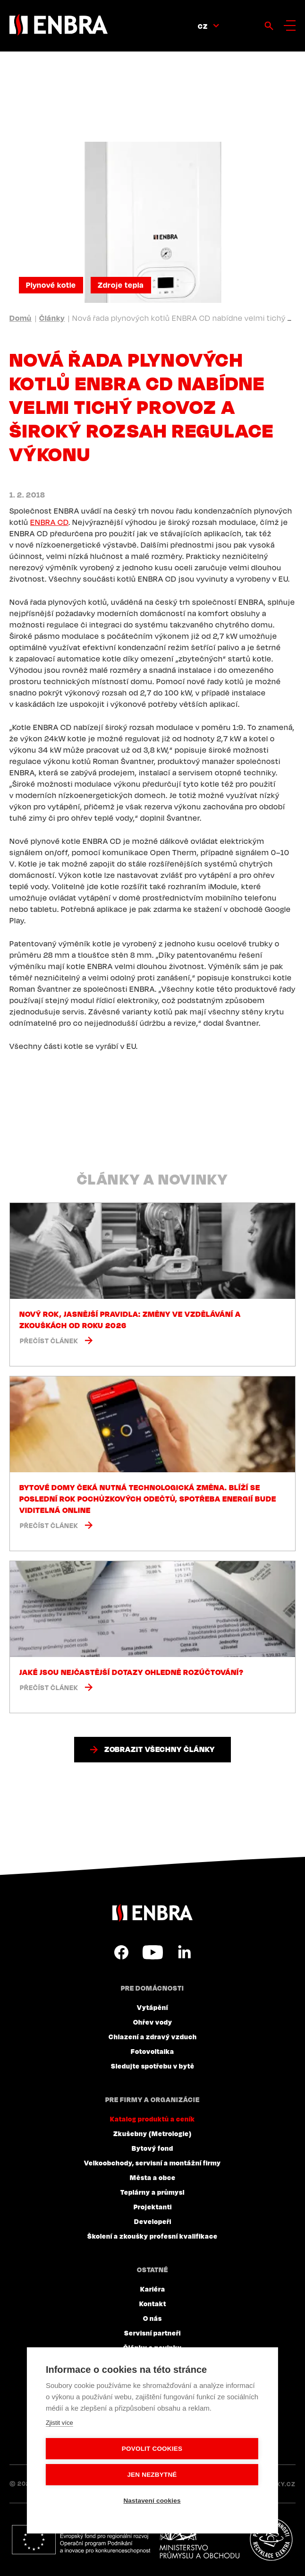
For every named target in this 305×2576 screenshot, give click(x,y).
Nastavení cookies (151, 2500)
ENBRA (152, 1913)
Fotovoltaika (152, 2051)
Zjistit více (59, 2422)
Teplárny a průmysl (152, 2192)
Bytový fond (152, 2148)
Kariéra (152, 2288)
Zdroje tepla (121, 285)
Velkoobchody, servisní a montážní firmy (152, 2162)
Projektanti (153, 2206)
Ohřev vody (152, 2022)
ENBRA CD (49, 522)
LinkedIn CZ (184, 1952)
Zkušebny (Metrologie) (152, 2133)
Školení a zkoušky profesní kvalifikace (152, 2236)
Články (52, 318)
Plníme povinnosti (271, 2539)
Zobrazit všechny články (159, 1749)
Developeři (152, 2221)
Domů (20, 318)
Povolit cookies (152, 2448)
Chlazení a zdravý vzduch (153, 2036)
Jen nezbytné (152, 2474)
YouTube (153, 1952)
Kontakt (152, 2303)
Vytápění (152, 2007)
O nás (152, 2318)
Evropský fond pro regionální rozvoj (81, 2539)
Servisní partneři (152, 2332)
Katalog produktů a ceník (152, 2118)
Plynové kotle (51, 285)
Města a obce (153, 2177)
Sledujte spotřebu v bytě (153, 2065)
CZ (203, 26)
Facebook (121, 1952)
